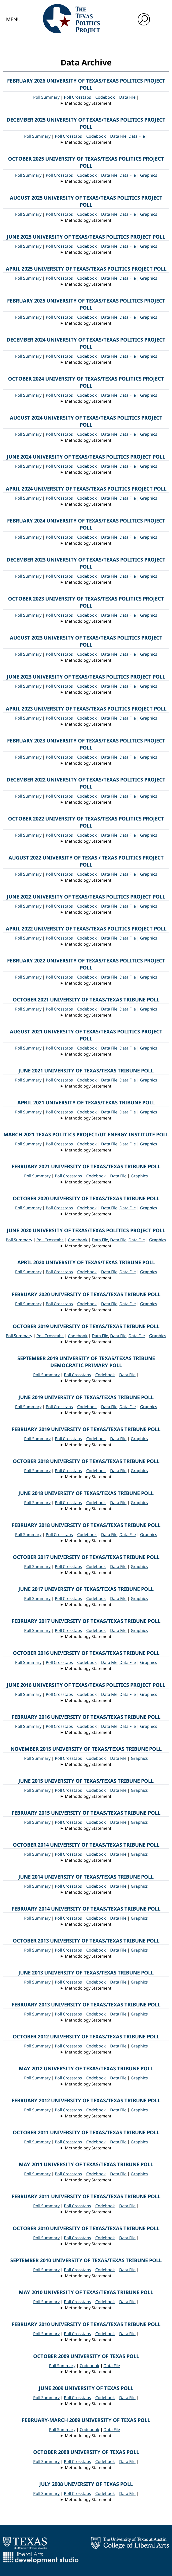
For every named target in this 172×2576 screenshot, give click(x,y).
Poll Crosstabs (77, 97)
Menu (13, 19)
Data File (127, 97)
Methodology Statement (88, 103)
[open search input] (144, 19)
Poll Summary (46, 97)
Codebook (105, 97)
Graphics (148, 175)
